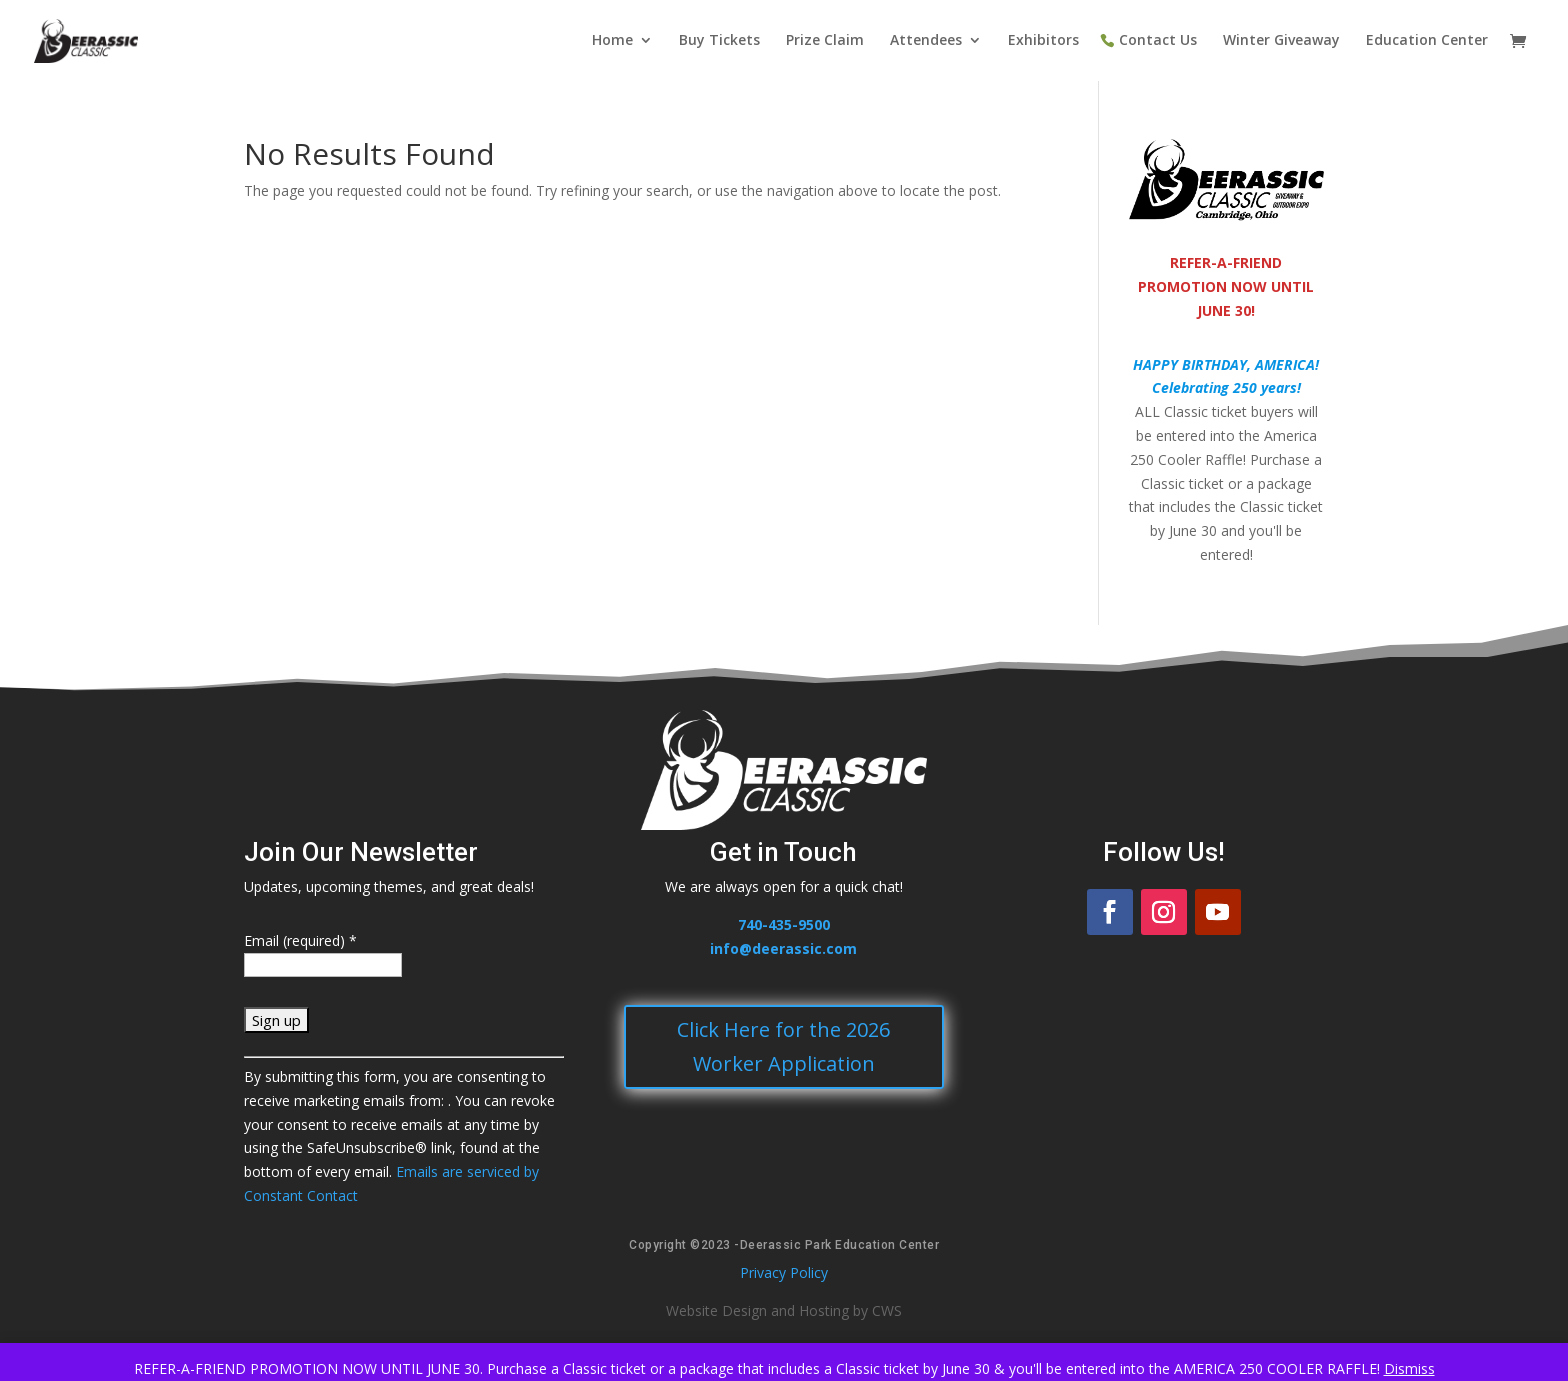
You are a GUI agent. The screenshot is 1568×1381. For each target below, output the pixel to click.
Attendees (926, 41)
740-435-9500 (784, 924)
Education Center (1427, 41)
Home (612, 41)
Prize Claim (825, 41)
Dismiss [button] (1409, 1368)
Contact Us (1158, 41)
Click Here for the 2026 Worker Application (783, 1046)
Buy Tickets (719, 41)
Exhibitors (1043, 41)
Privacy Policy (784, 1272)
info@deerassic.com (783, 948)
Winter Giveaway (1281, 41)
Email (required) (300, 940)
